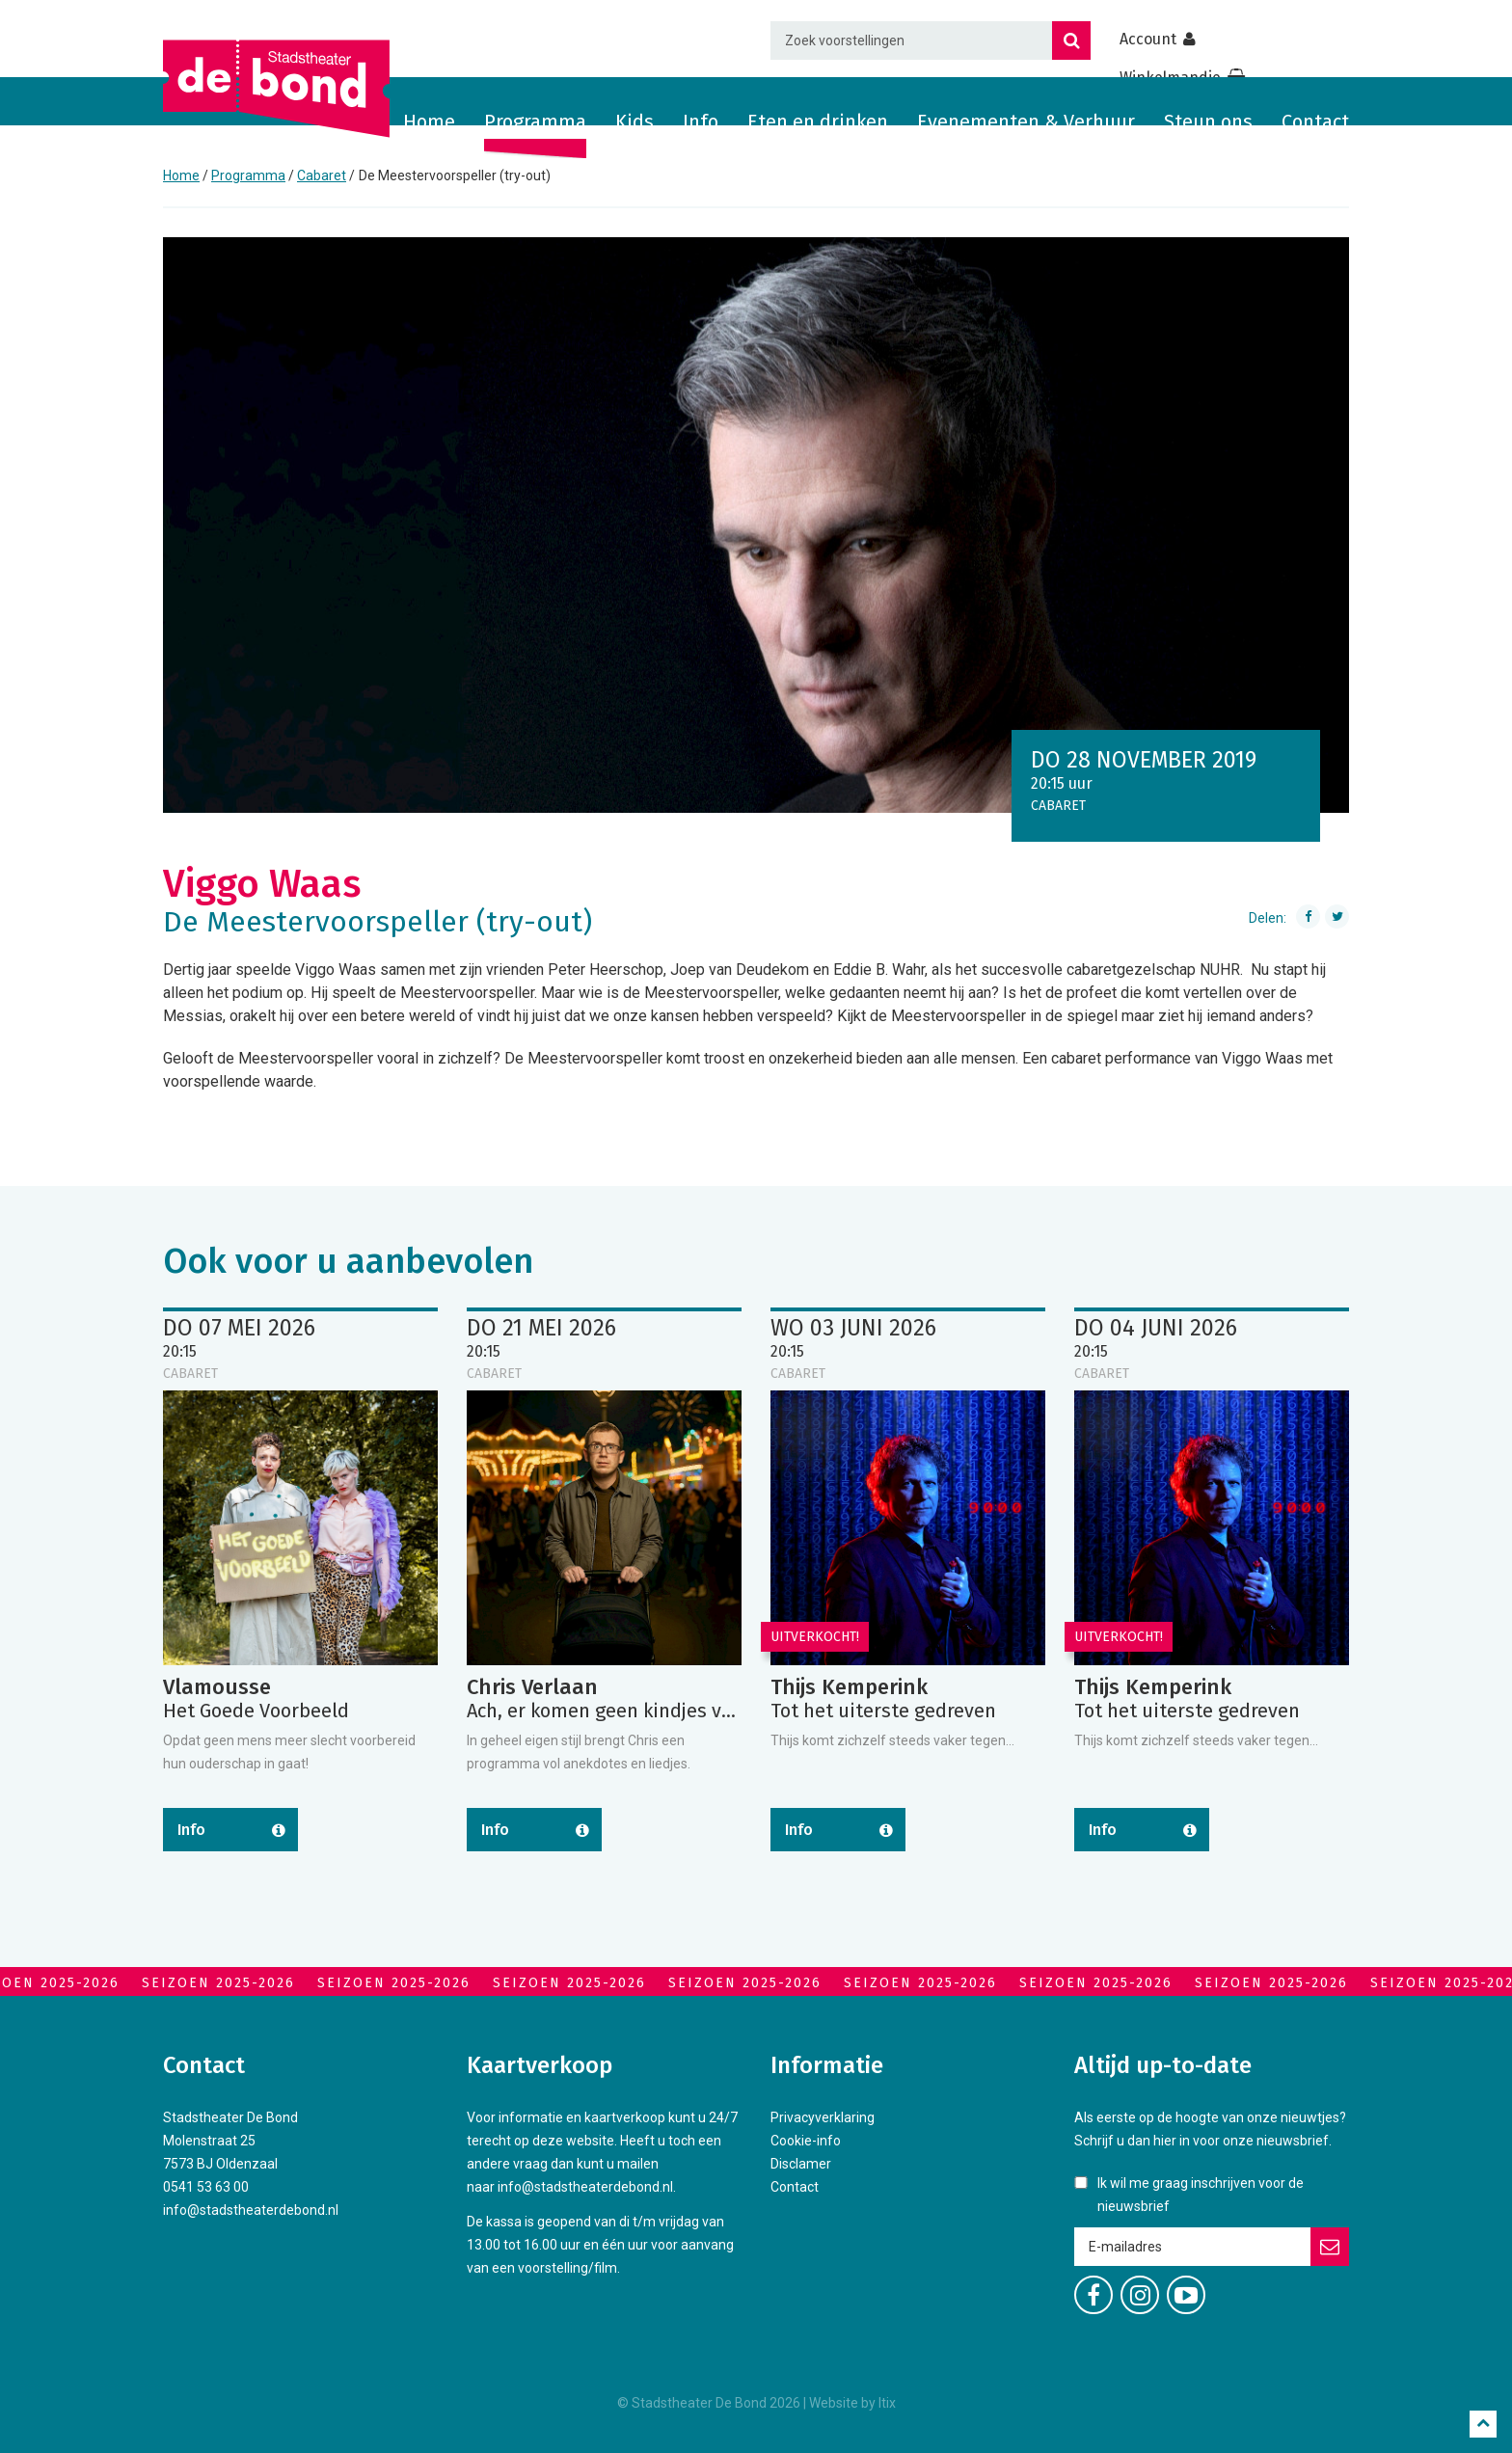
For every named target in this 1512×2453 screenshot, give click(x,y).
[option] (756, 525)
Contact (1315, 121)
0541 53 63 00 (206, 2187)
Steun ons (1208, 121)
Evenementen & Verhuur (1026, 121)
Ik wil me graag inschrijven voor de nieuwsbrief (1200, 2194)
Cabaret (321, 175)
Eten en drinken (817, 121)
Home (429, 121)
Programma (535, 121)
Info (700, 121)
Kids (634, 121)
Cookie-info (805, 2140)
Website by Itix (852, 2403)
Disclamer (800, 2163)
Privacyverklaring (822, 2117)
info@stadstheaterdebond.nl (250, 2210)
